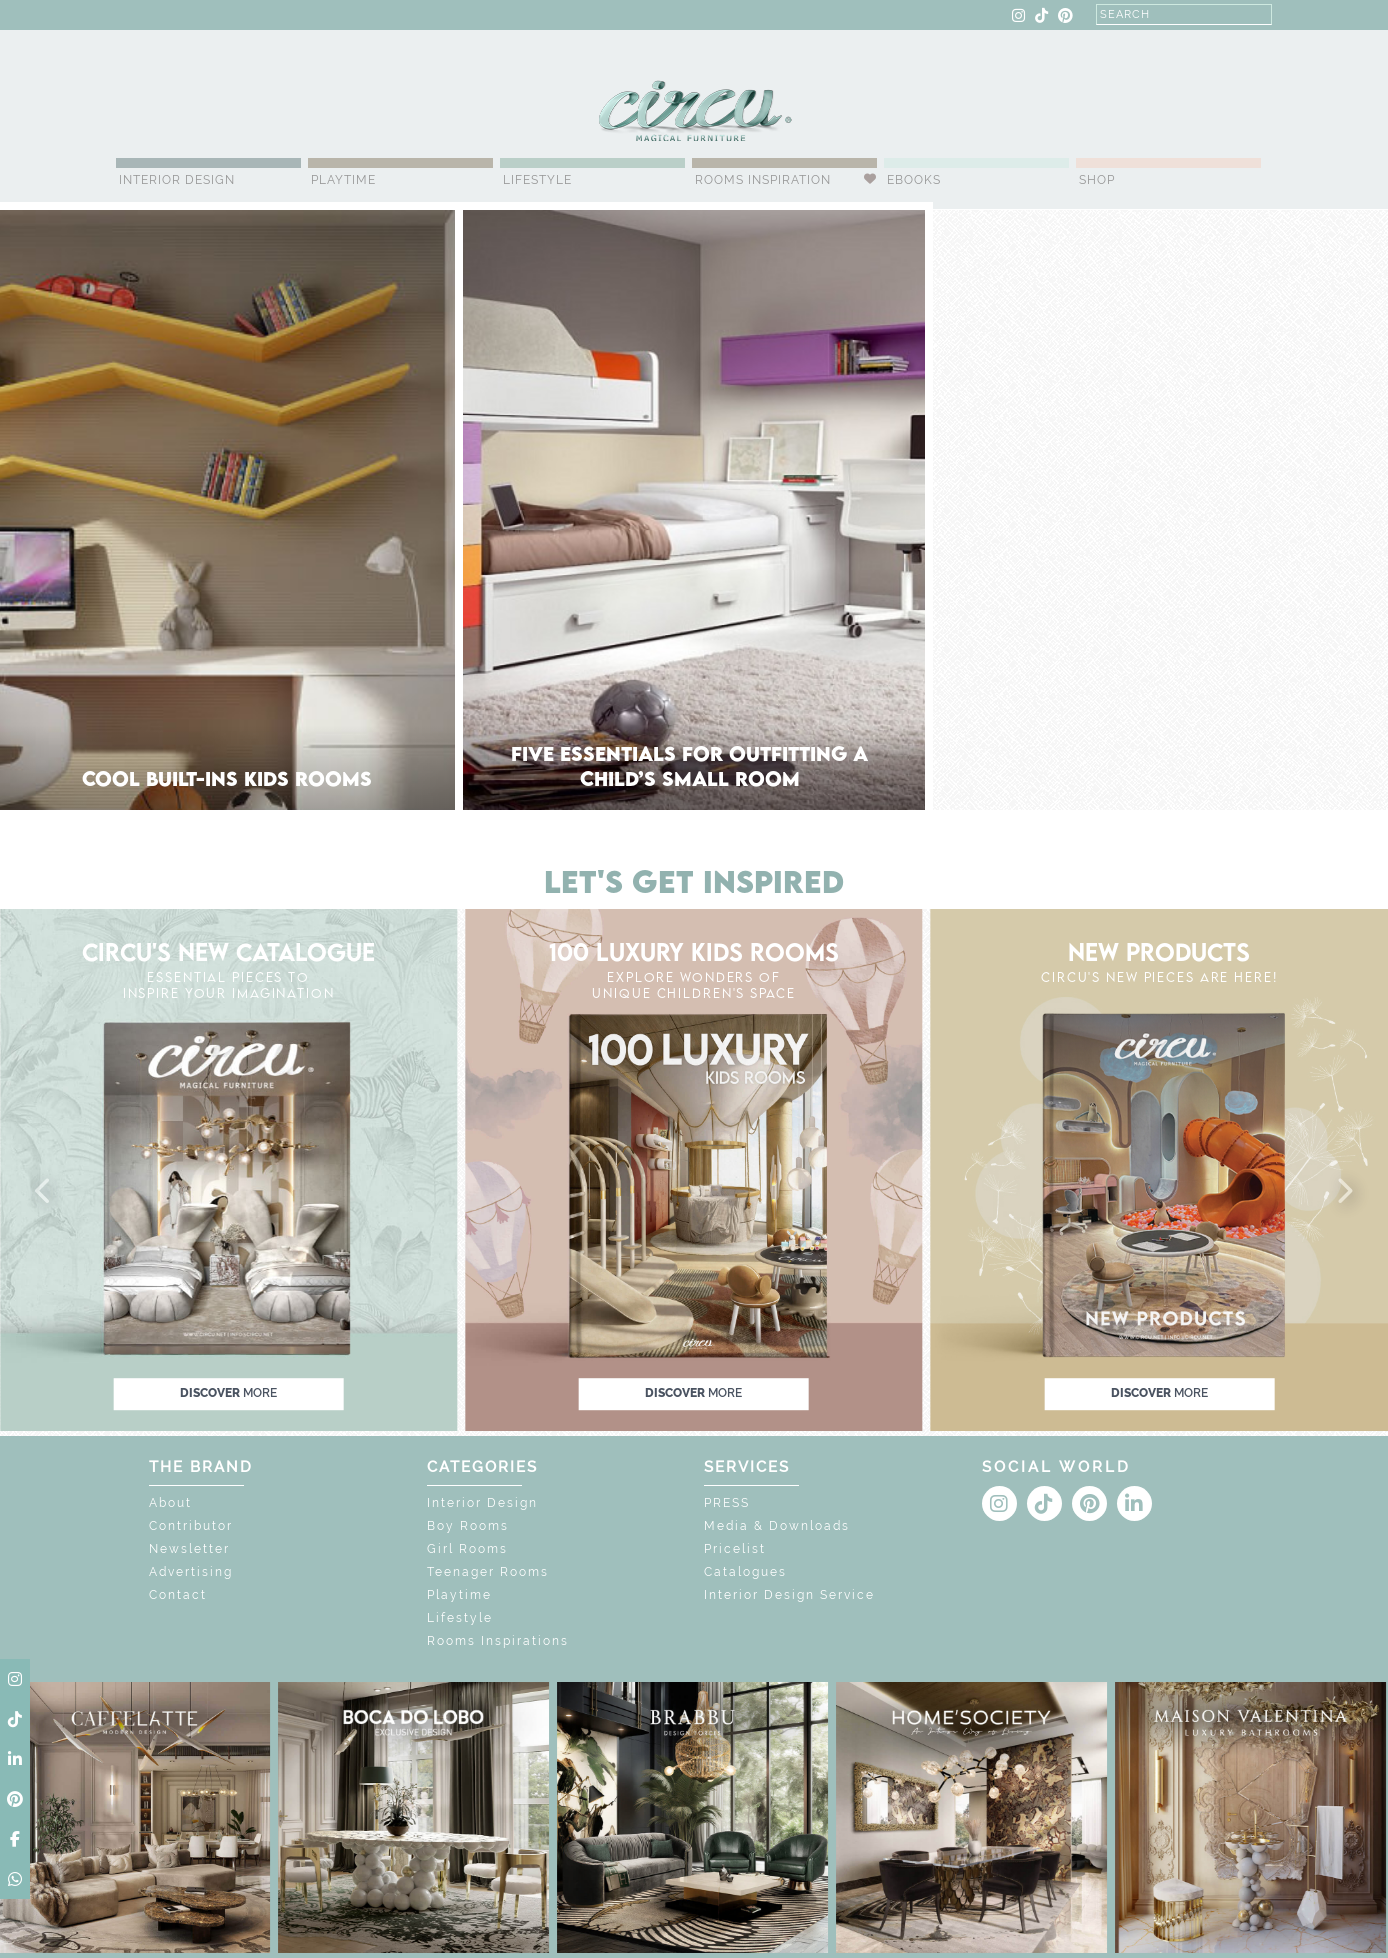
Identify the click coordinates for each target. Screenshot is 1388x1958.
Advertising (191, 1572)
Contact (178, 1595)
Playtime (343, 180)
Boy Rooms (468, 1526)
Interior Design (177, 180)
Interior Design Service (789, 1595)
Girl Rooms (467, 1549)
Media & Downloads (777, 1526)
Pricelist (735, 1549)
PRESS (727, 1503)
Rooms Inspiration (763, 180)
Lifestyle (537, 180)
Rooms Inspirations (498, 1641)
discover (228, 1394)
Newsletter (189, 1549)
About (170, 1503)
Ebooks (914, 180)
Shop (1097, 180)
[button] (44, 1192)
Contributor (191, 1526)
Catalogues (745, 1572)
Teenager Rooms (488, 1572)
